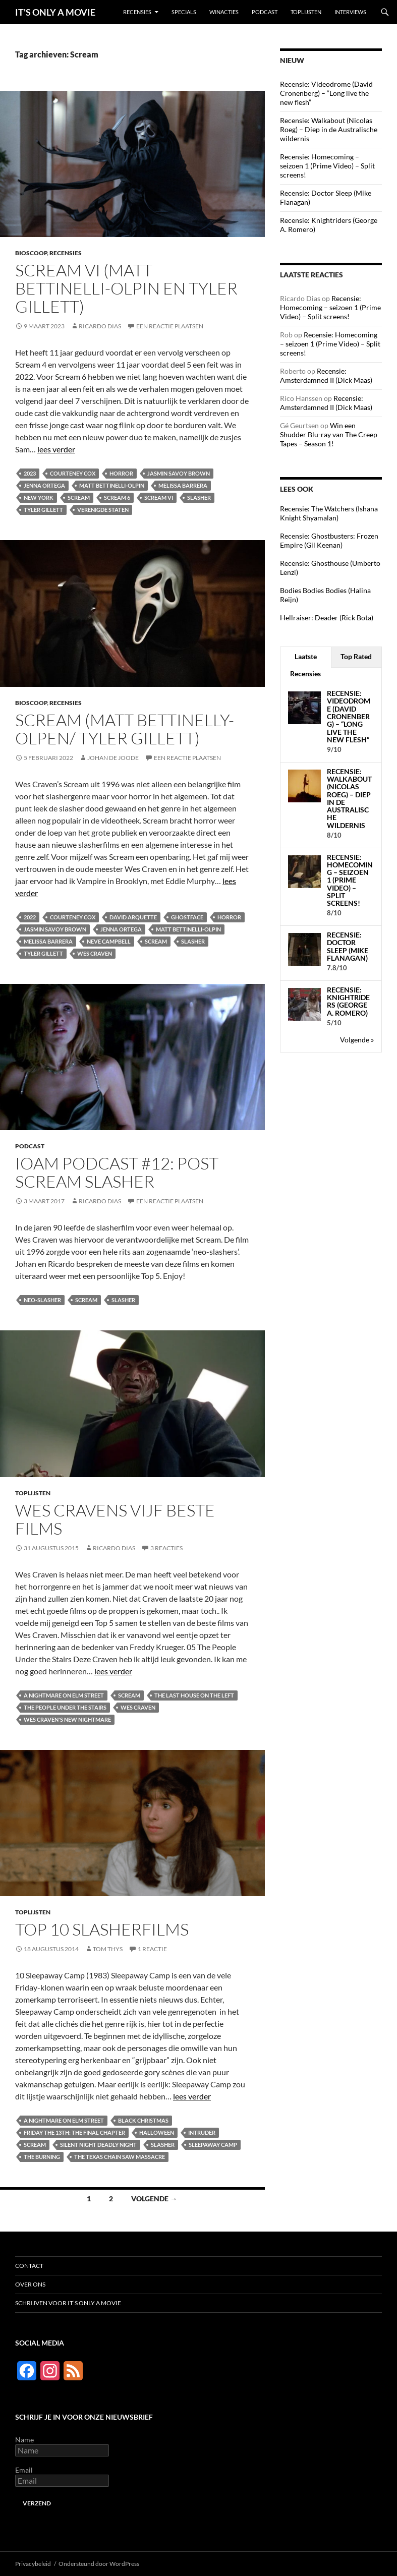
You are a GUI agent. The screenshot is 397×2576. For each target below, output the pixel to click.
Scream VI (158, 497)
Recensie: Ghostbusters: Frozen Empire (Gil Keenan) (329, 540)
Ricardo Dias (100, 326)
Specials (184, 12)
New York (38, 497)
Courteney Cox (72, 473)
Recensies (137, 12)
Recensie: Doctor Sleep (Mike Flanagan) (347, 946)
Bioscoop (31, 253)
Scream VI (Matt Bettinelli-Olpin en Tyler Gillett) (126, 288)
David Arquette (133, 917)
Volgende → (154, 2198)
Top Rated (356, 656)
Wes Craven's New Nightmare (67, 1719)
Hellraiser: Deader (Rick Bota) (326, 617)
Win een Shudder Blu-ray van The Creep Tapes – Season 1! (328, 434)
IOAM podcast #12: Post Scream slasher (116, 1172)
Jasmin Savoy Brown (178, 473)
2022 (30, 917)
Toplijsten (306, 12)
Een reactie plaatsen (169, 326)
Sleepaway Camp (213, 2144)
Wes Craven (94, 953)
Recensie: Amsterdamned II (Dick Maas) (326, 375)
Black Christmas (143, 2120)
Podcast (264, 12)
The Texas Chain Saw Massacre (119, 2156)
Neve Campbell (109, 941)
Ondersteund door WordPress (99, 2563)
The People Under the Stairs (65, 1707)
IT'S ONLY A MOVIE (55, 12)
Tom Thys (108, 1949)
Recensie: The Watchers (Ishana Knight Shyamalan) (329, 513)
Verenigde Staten (103, 509)
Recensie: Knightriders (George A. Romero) (348, 1001)
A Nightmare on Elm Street (64, 1695)
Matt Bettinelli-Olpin (111, 485)
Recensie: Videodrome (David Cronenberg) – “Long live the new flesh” (326, 93)
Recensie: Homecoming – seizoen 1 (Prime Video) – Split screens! (327, 165)
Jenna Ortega (44, 485)
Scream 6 (117, 497)
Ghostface (187, 917)
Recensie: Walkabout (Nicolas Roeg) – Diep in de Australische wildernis (328, 129)
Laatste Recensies (305, 665)
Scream (79, 497)
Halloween (156, 2132)
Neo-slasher (42, 1300)
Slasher (199, 497)
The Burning (42, 2156)
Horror (121, 473)
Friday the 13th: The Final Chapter (74, 2132)
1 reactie (152, 1949)
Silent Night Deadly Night (98, 2144)
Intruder (201, 2132)
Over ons (30, 2284)
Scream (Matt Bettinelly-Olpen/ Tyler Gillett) (124, 729)
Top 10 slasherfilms (102, 1929)
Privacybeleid (33, 2563)
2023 (30, 473)
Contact (29, 2265)
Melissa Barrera (182, 485)
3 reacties (166, 1548)
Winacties (224, 12)
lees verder (56, 449)
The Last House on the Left (194, 1695)
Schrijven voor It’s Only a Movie (68, 2303)
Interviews (350, 12)
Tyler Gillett (43, 509)
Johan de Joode (113, 758)
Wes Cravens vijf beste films (115, 1519)
